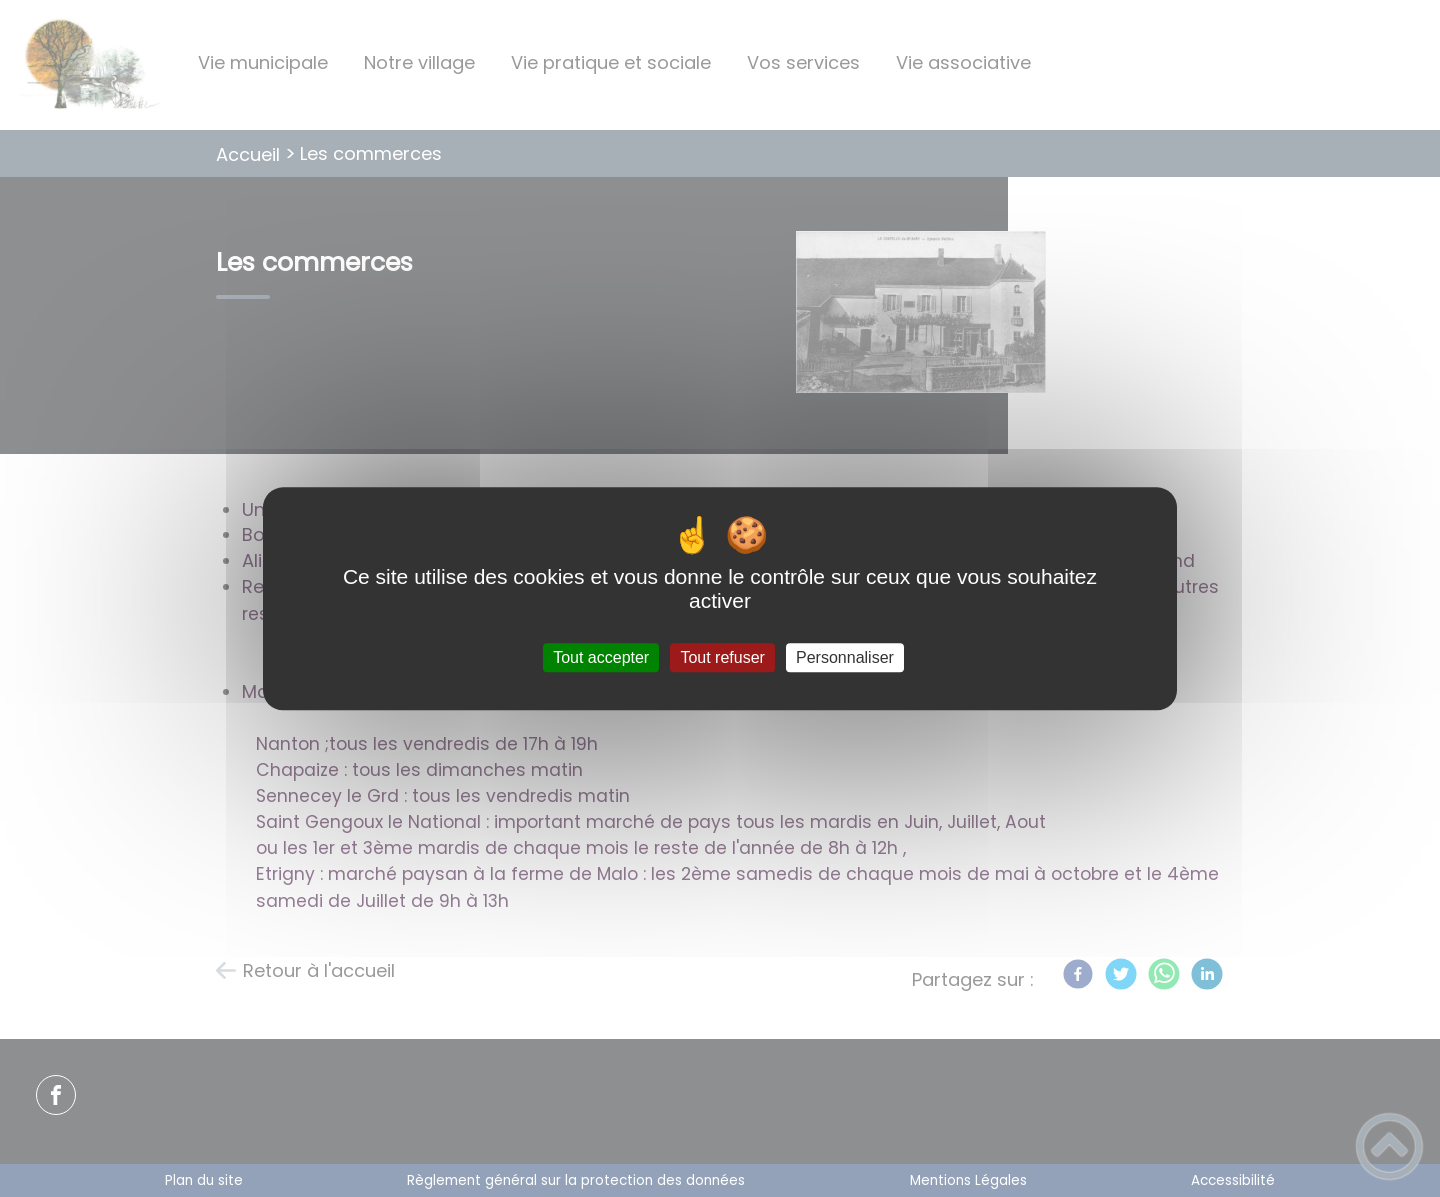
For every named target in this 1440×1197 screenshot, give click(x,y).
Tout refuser (722, 657)
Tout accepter (601, 657)
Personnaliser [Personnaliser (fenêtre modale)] (845, 657)
